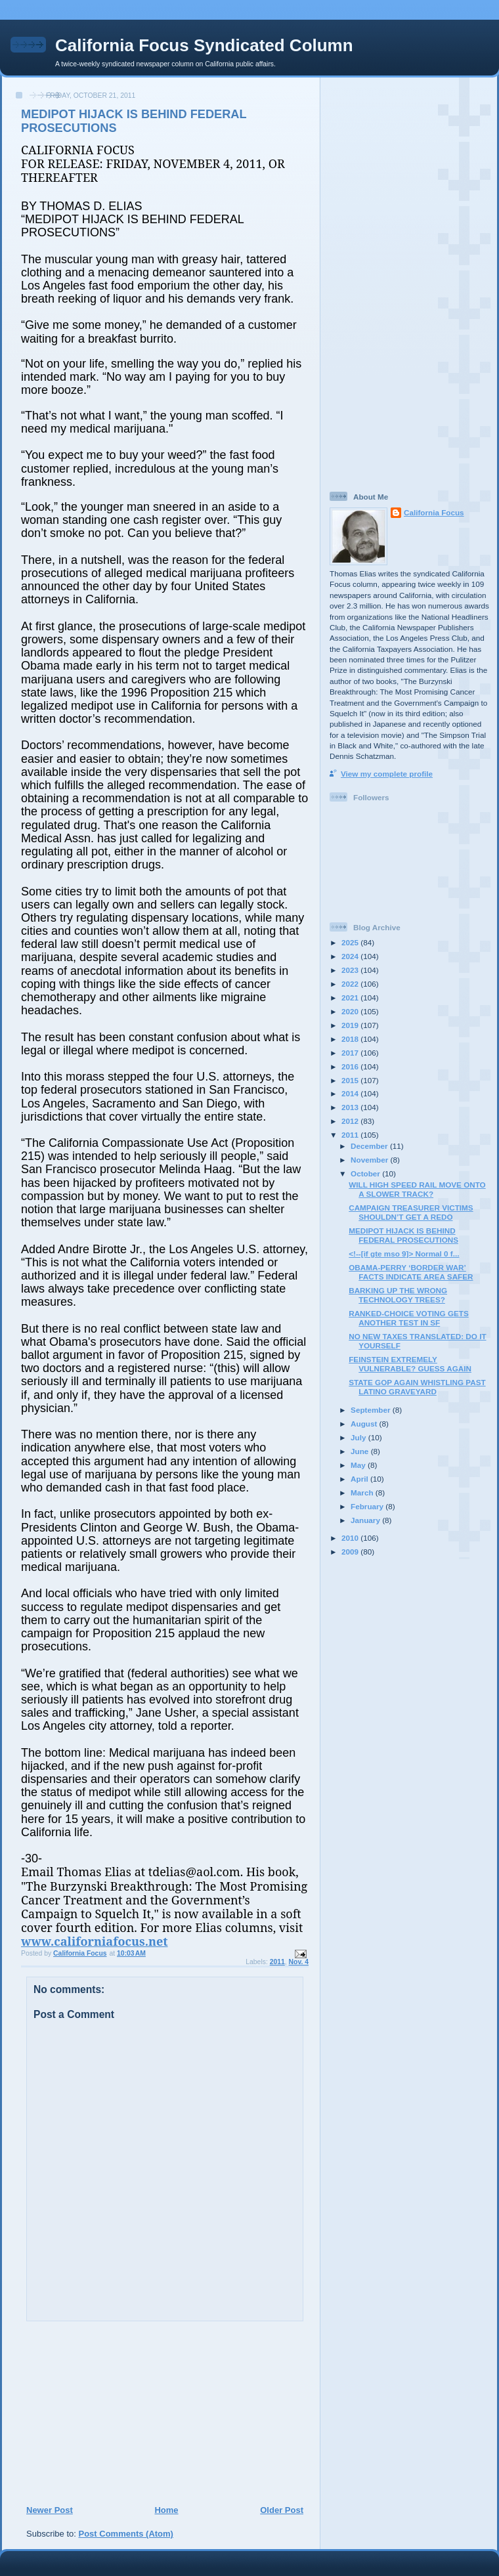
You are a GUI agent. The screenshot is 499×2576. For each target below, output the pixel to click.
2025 (350, 942)
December (370, 1146)
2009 (350, 1551)
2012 (350, 1121)
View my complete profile (387, 773)
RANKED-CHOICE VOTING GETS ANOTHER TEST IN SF (408, 1318)
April (360, 1478)
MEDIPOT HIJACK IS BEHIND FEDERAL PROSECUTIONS (403, 1235)
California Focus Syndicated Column (204, 45)
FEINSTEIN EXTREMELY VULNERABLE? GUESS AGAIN (410, 1364)
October (366, 1173)
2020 (350, 1011)
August (365, 1423)
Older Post (281, 2510)
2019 (350, 1025)
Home (166, 2510)
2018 (350, 1039)
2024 (350, 956)
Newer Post (49, 2510)
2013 (350, 1107)
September (372, 1410)
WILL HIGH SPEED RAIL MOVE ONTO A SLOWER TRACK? (417, 1189)
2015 (350, 1080)
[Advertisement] (105, 2412)
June (361, 1451)
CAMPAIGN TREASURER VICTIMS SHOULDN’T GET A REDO (411, 1212)
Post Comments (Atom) (126, 2534)
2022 (350, 983)
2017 (350, 1052)
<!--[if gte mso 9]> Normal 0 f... (404, 1253)
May (359, 1465)
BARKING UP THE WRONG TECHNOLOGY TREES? (398, 1295)
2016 (350, 1066)
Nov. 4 (299, 1961)
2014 (350, 1093)
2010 (350, 1538)
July (359, 1437)
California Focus (434, 512)
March (363, 1492)
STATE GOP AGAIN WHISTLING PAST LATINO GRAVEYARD (417, 1387)
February (368, 1506)
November (370, 1159)
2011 (277, 1961)
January (366, 1520)
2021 (350, 997)
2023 (350, 970)
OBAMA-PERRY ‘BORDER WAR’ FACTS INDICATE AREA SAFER (411, 1272)
